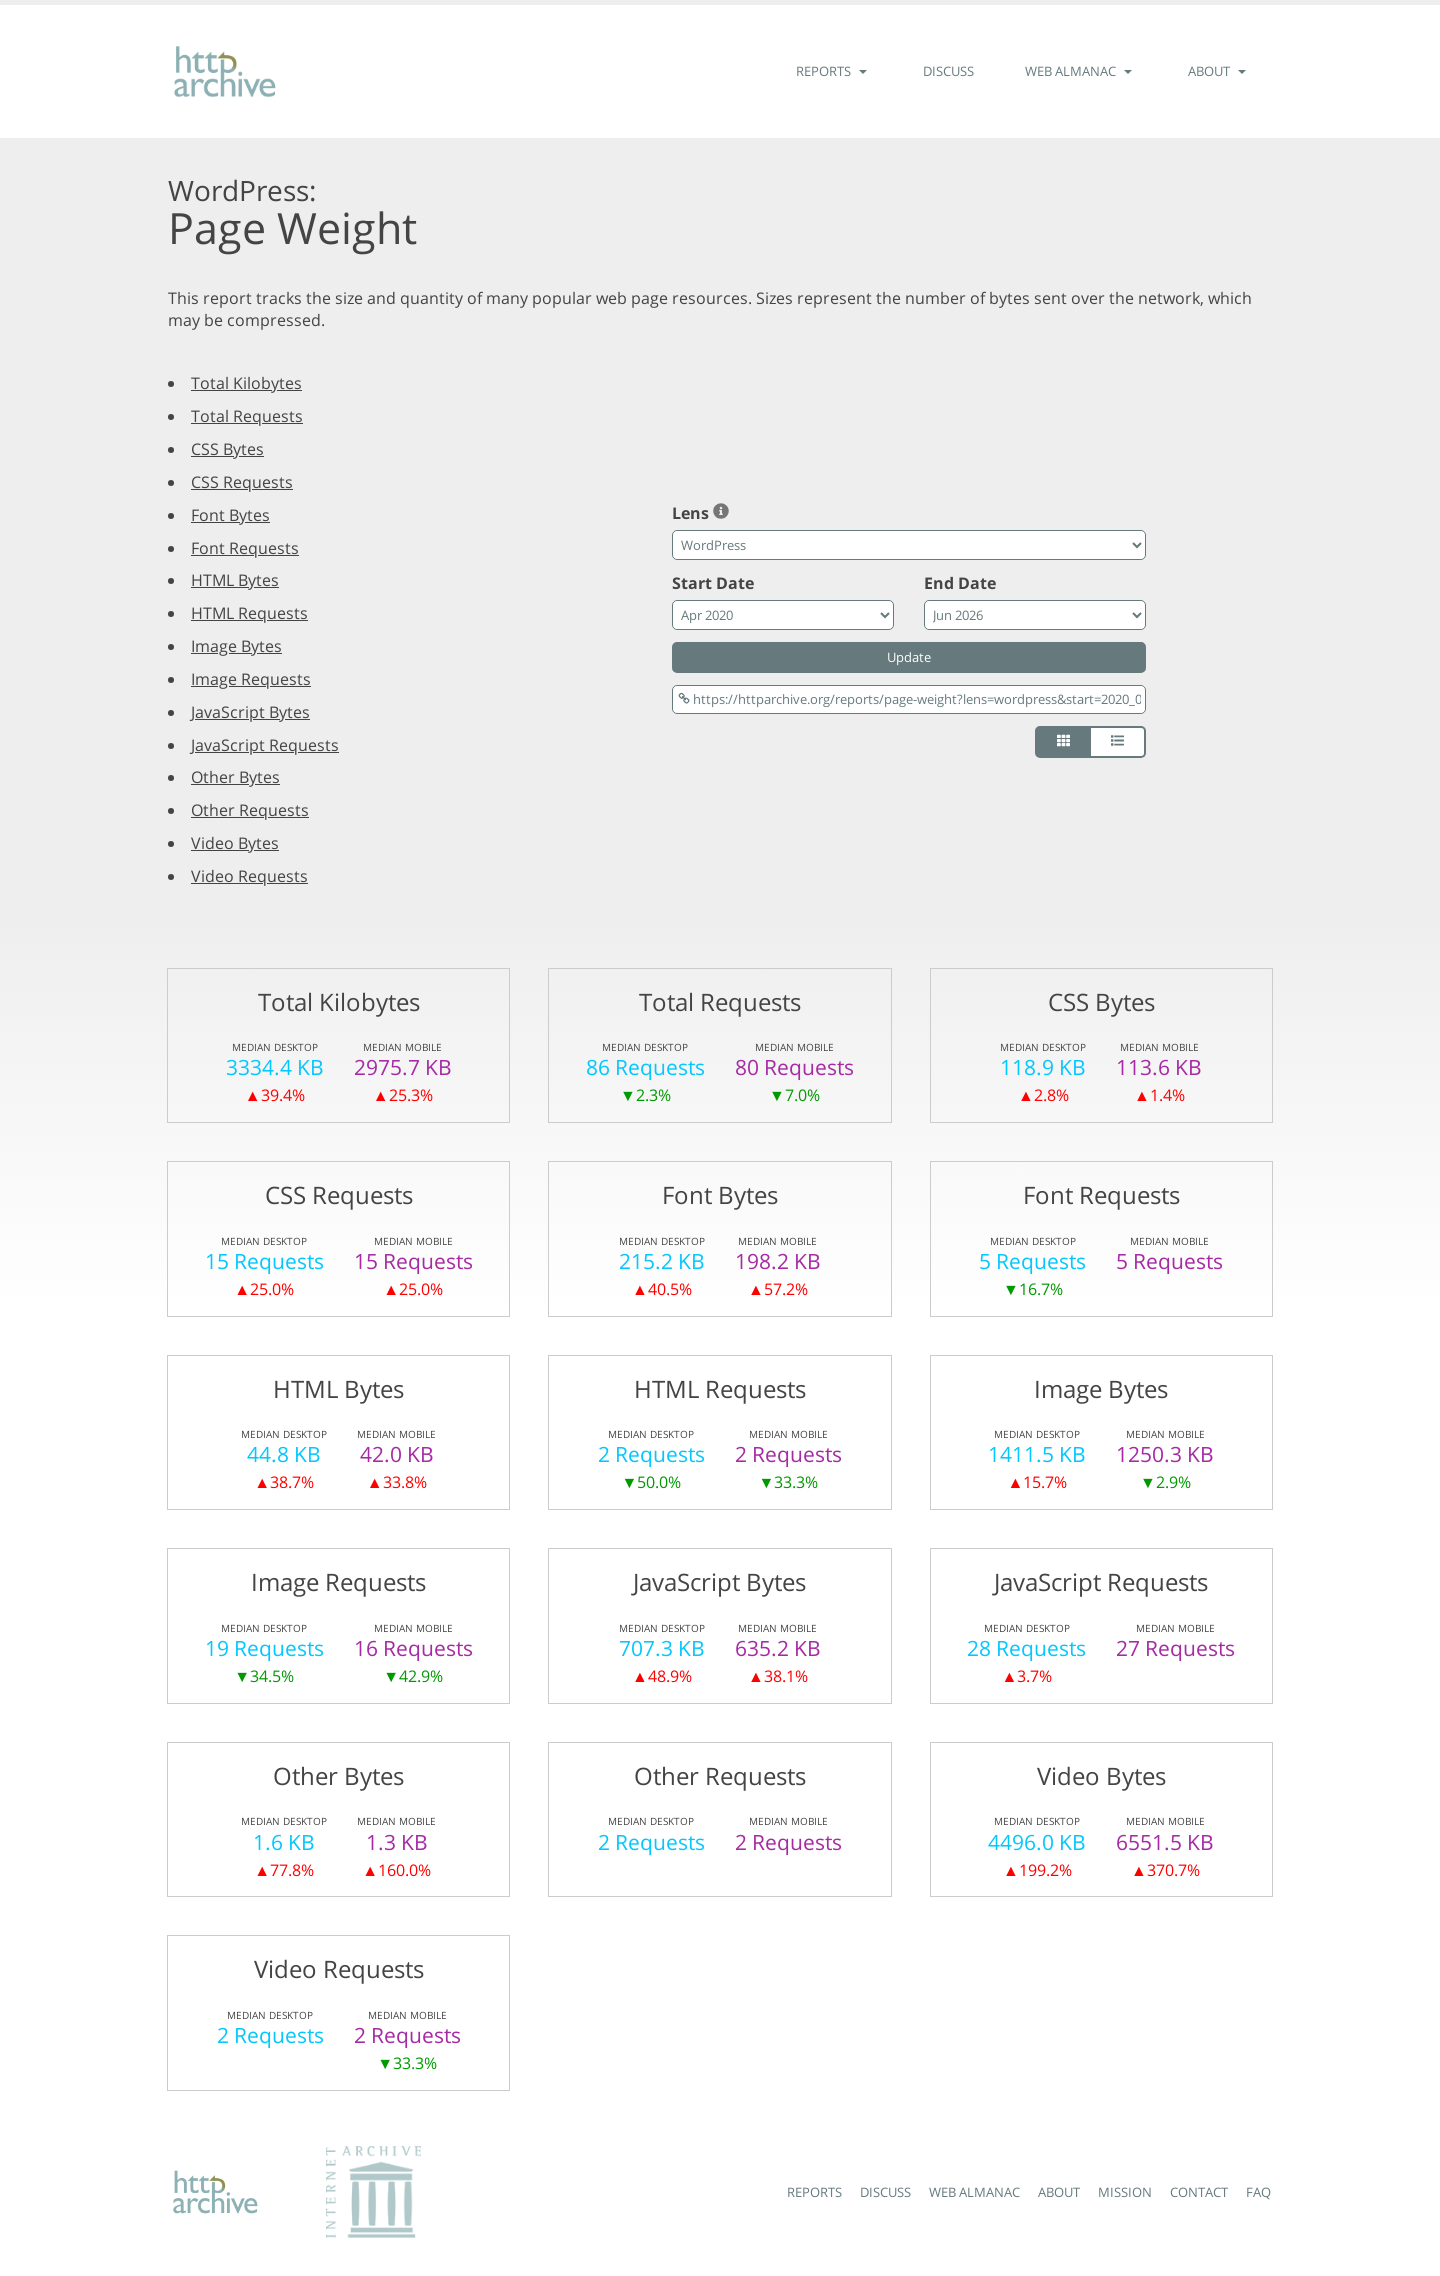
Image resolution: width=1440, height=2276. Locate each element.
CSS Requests (242, 482)
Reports (814, 2192)
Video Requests (249, 876)
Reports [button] (834, 71)
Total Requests (247, 416)
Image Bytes (236, 646)
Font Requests (245, 548)
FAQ (1258, 2192)
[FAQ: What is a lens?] (721, 513)
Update (909, 657)
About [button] (1219, 71)
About (1059, 2192)
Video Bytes (235, 843)
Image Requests (251, 679)
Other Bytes (235, 777)
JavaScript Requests (265, 745)
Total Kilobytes (246, 383)
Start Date (713, 583)
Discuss (948, 71)
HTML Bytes (235, 580)
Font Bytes (230, 515)
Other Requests (250, 810)
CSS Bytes (227, 449)
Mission (1125, 2192)
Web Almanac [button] (1081, 71)
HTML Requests (249, 613)
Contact (1199, 2192)
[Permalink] (909, 699)
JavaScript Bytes (250, 712)
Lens (700, 513)
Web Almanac (974, 2192)
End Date (960, 583)
